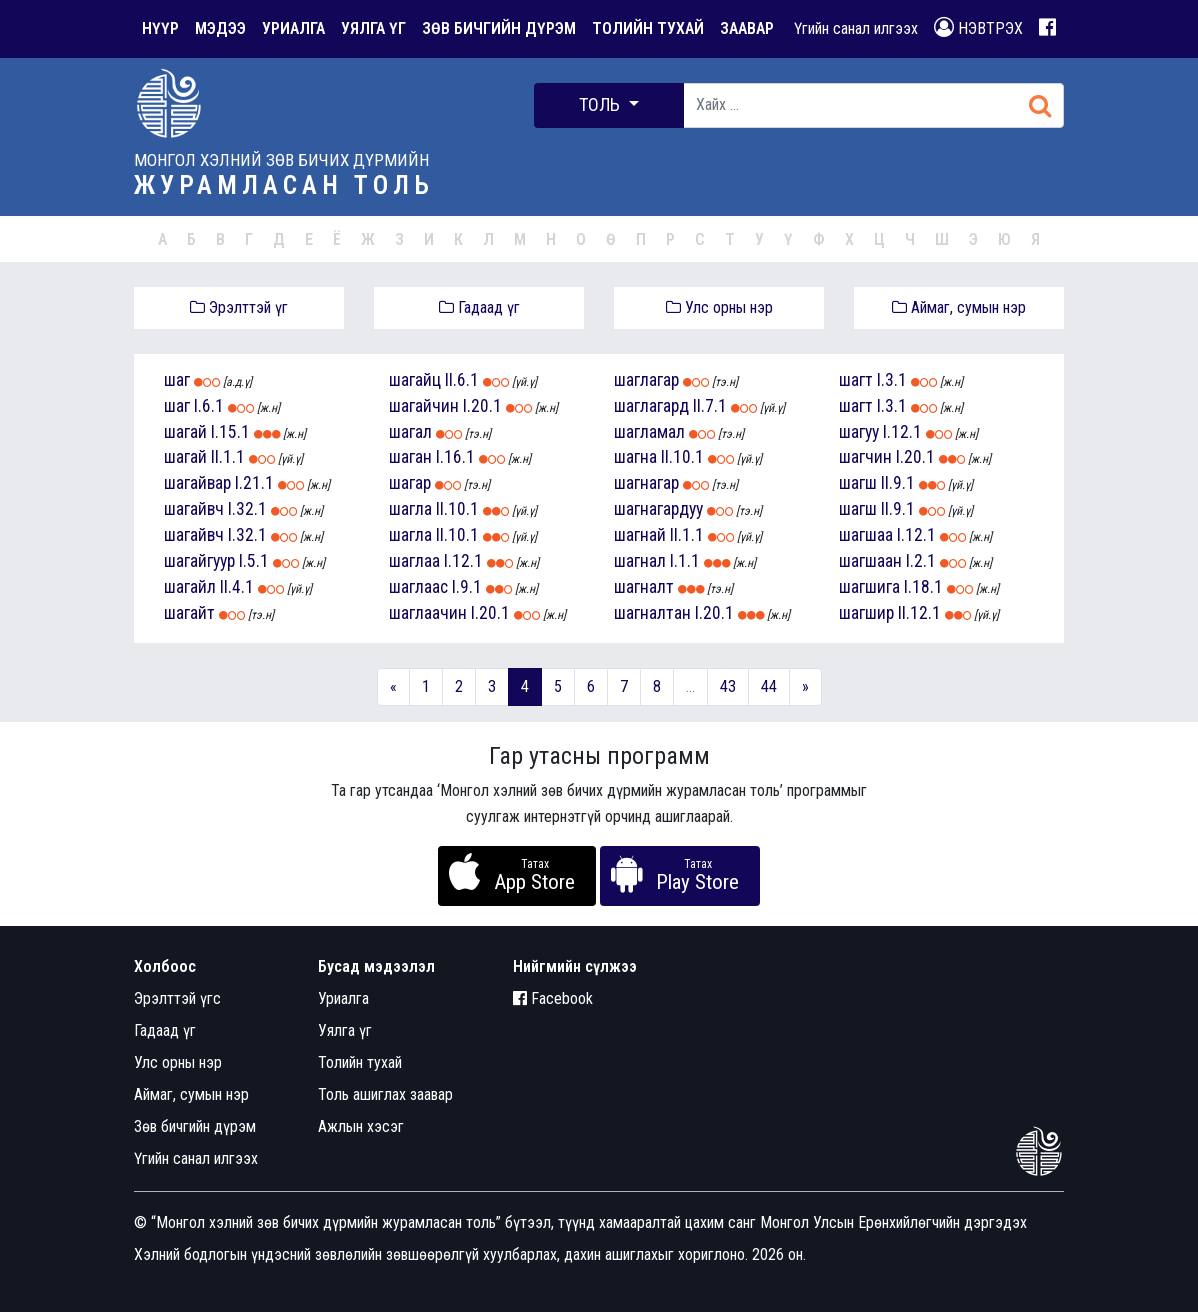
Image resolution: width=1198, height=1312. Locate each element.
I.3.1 (892, 380)
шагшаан (870, 561)
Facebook (553, 998)
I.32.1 (247, 509)
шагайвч (194, 509)
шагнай (640, 535)
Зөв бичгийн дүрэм (195, 1126)
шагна (635, 457)
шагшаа (866, 535)
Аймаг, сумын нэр (959, 307)
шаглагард (651, 406)
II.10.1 (457, 509)
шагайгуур (199, 561)
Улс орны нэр (719, 307)
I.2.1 (921, 561)
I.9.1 (467, 587)
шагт (856, 380)
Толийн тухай (360, 1062)
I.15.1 (230, 432)
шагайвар (197, 483)
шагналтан (652, 613)
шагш (858, 483)
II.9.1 (898, 483)
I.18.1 (923, 587)
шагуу (859, 432)
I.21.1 (254, 483)
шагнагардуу (658, 509)
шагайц (415, 380)
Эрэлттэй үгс (177, 998)
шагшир (866, 613)
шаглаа (414, 561)
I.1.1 (685, 561)
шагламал (649, 432)
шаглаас (418, 587)
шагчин (865, 457)
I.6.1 (209, 406)
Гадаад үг (479, 307)
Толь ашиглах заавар (385, 1094)
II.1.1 (228, 457)
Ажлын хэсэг (361, 1126)
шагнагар (646, 483)
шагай (185, 432)
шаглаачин (428, 613)
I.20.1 (482, 406)
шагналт (644, 587)
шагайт (189, 613)
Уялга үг (345, 1030)
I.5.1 (254, 561)
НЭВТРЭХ (978, 27)
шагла (410, 509)
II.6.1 (462, 380)
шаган (410, 457)
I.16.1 (455, 457)
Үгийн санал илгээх (856, 28)
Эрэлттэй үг (239, 307)
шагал (410, 432)
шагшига (869, 587)
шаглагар (646, 380)
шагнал (640, 561)
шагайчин (424, 406)
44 (769, 686)
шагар (410, 483)
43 (728, 686)
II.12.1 (919, 613)
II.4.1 (237, 587)
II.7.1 (710, 406)
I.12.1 (463, 561)
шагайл (190, 587)
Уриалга (343, 998)
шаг (177, 380)
